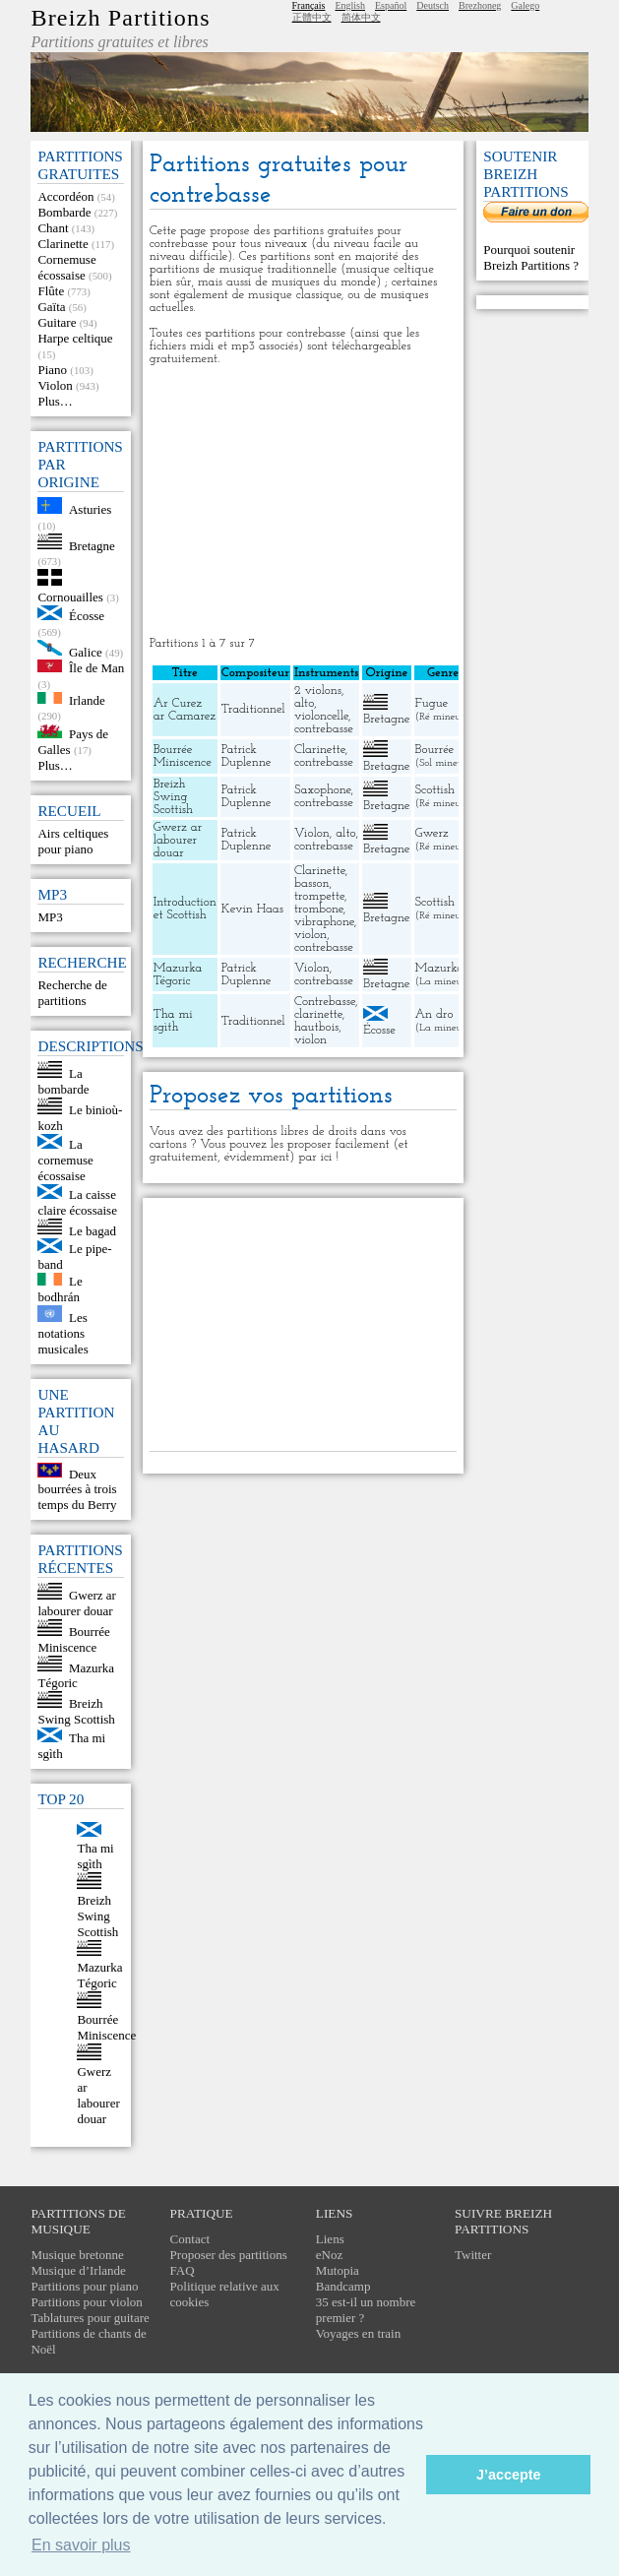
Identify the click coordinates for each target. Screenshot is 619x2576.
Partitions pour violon (86, 2301)
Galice (85, 651)
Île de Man (96, 667)
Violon (54, 385)
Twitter (473, 2254)
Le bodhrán (59, 1289)
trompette (319, 896)
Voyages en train (358, 2333)
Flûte (50, 290)
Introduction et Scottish (185, 908)
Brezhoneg (480, 5)
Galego (525, 5)
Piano (52, 369)
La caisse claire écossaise (76, 1202)
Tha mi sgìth (95, 1856)
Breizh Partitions (120, 18)
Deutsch (432, 5)
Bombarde (64, 212)
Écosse (86, 615)
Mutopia (337, 2270)
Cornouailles (69, 597)
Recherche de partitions (71, 992)
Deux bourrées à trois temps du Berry (76, 1489)
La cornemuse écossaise (65, 1160)
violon (310, 934)
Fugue (432, 703)
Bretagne (92, 544)
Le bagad (92, 1230)
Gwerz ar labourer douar (76, 1603)
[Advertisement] (303, 501)
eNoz (329, 2254)
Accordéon (65, 196)
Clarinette (62, 243)
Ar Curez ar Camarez (185, 710)
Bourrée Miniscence (73, 1639)
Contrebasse (324, 1001)
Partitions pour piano (84, 2286)
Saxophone (322, 790)
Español (390, 5)
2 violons (317, 690)
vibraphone (324, 921)
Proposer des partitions (228, 2254)
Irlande (87, 699)
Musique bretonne (77, 2254)
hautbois (316, 1027)
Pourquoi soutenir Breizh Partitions (529, 257)
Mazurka (439, 968)
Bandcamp (343, 2286)
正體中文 (312, 17)
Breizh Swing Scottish (75, 1711)
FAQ (182, 2270)
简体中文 (361, 17)
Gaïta (51, 306)
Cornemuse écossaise (66, 267)
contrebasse (323, 729)
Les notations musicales (62, 1333)
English (350, 5)
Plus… (54, 401)
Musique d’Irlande (78, 2270)
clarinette (318, 1014)
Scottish (435, 790)
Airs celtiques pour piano (72, 841)
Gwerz (432, 833)
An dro (434, 1014)
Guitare (56, 322)
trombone (318, 909)
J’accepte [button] (508, 2474)
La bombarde (63, 1081)
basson (312, 883)
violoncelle (321, 716)
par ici (315, 1157)
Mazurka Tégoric (75, 1675)
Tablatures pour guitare (90, 2317)
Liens (330, 2238)
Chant (52, 227)
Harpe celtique (74, 338)
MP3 (49, 917)
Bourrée (435, 749)
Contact (190, 2238)
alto (304, 703)
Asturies (90, 509)
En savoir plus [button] (81, 2545)
